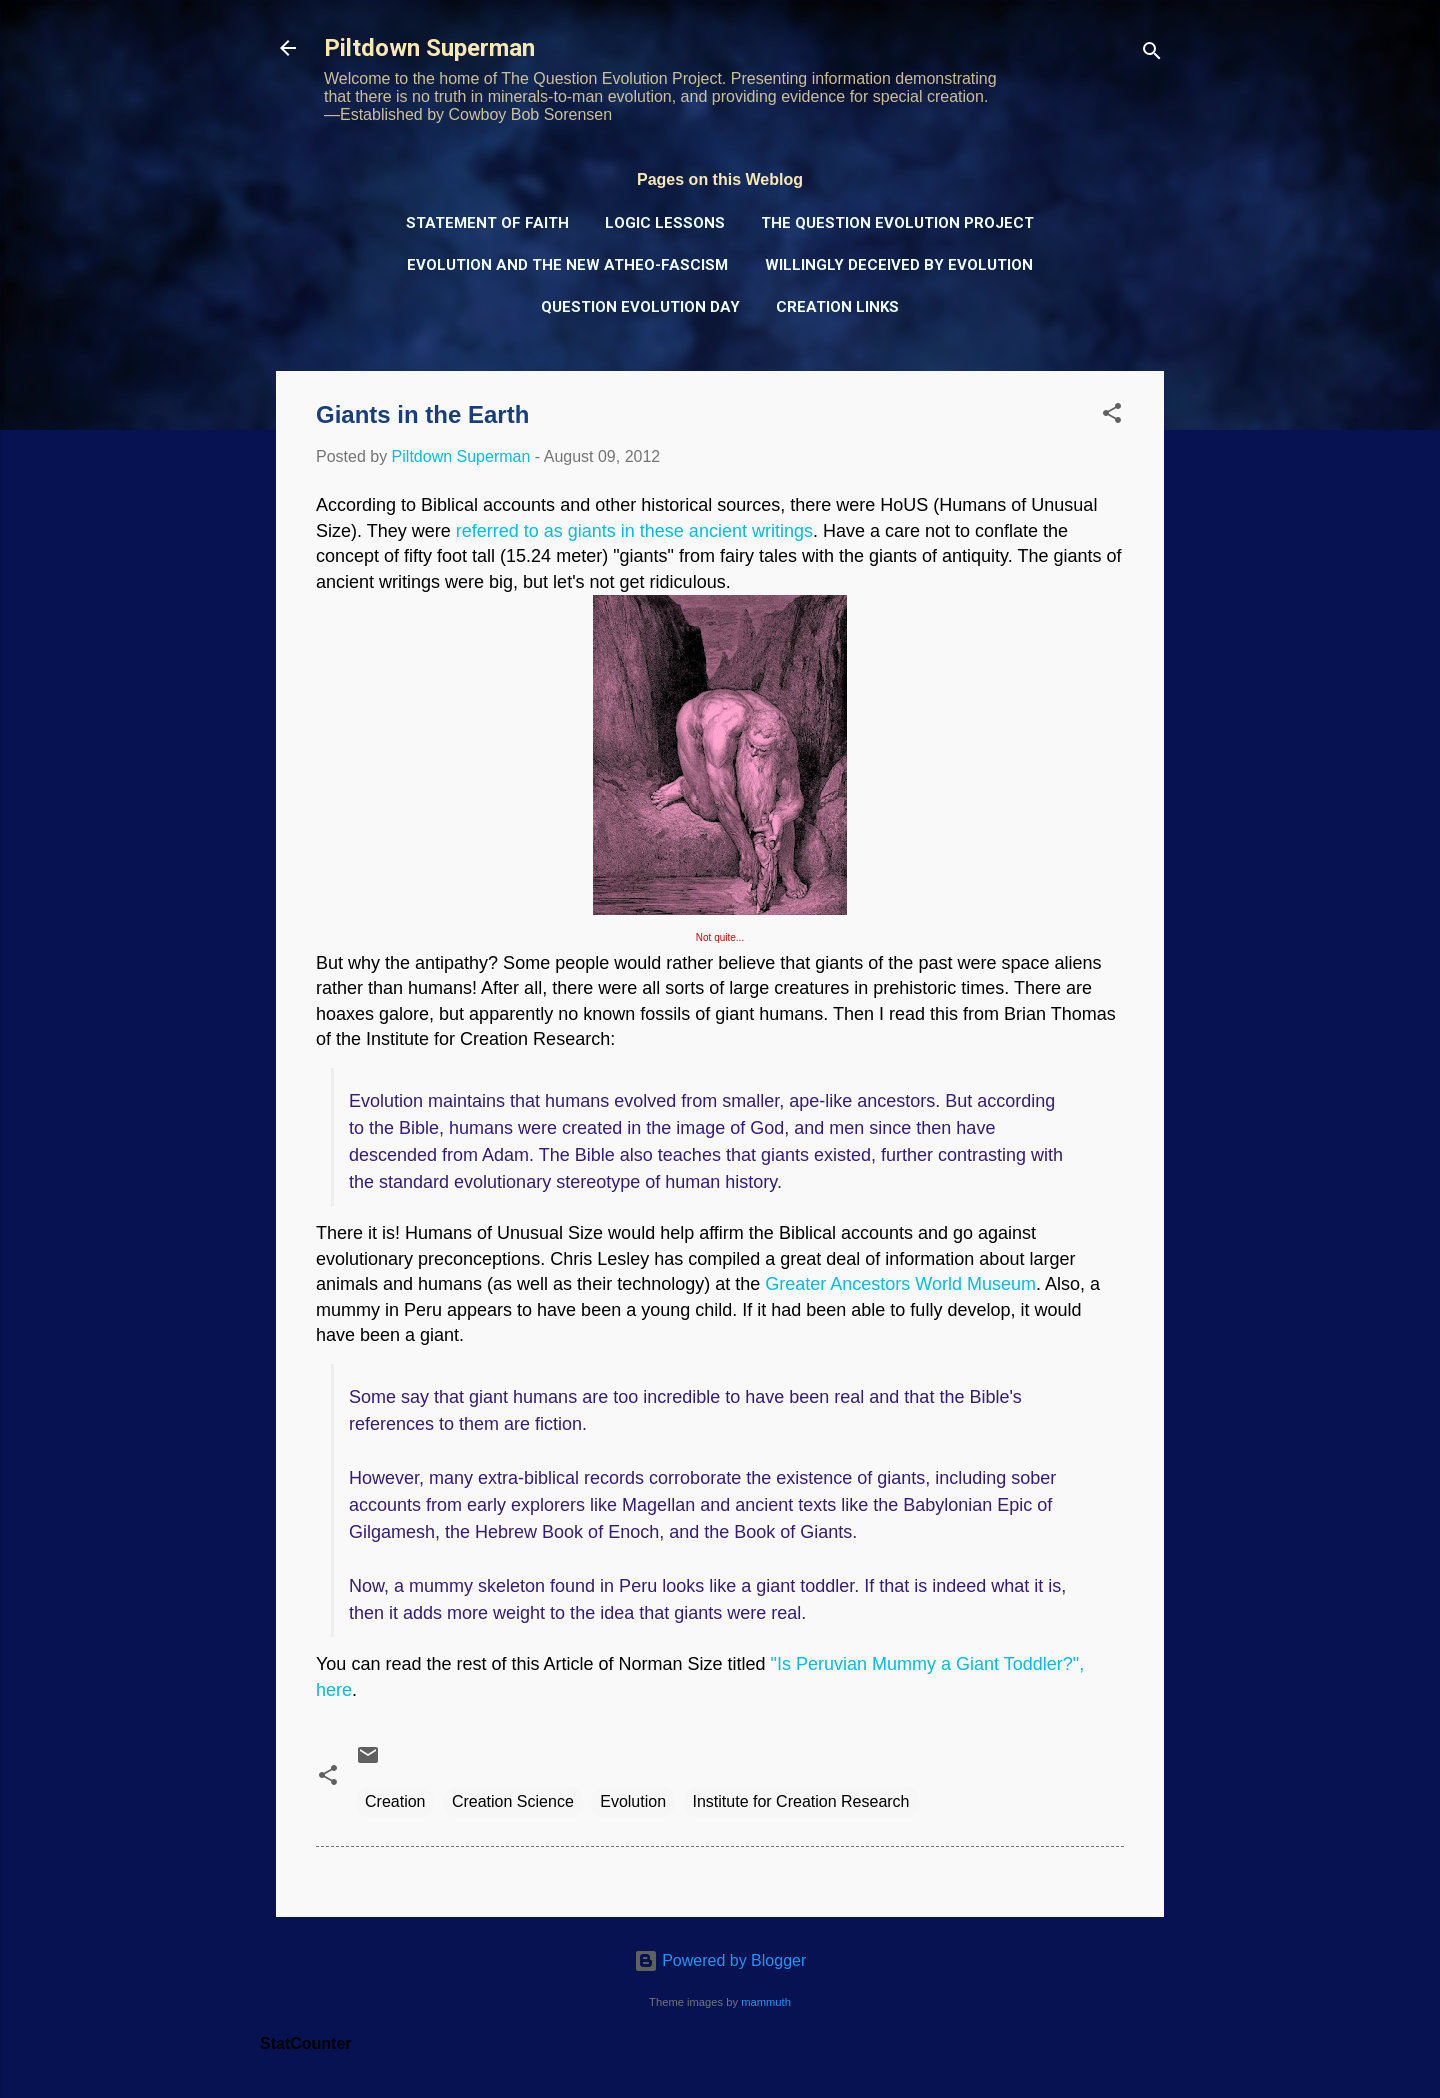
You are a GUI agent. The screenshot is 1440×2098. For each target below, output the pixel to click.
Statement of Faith (487, 223)
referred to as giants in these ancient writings (634, 531)
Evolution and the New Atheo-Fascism (567, 265)
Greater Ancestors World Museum (900, 1284)
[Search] (1152, 54)
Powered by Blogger (720, 1960)
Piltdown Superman (429, 48)
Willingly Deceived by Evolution (899, 265)
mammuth (766, 2002)
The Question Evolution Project (897, 223)
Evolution (633, 1801)
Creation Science (513, 1801)
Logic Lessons (665, 223)
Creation (395, 1801)
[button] (1112, 416)
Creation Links (837, 307)
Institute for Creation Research (801, 1801)
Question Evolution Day (640, 307)
